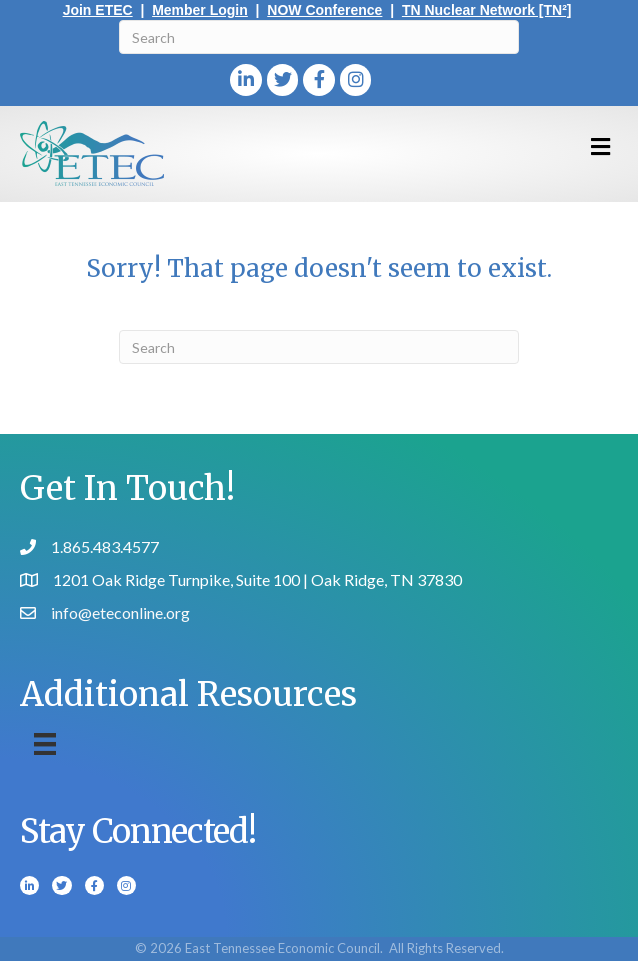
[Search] (319, 37)
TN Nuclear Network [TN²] (487, 10)
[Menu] (45, 743)
